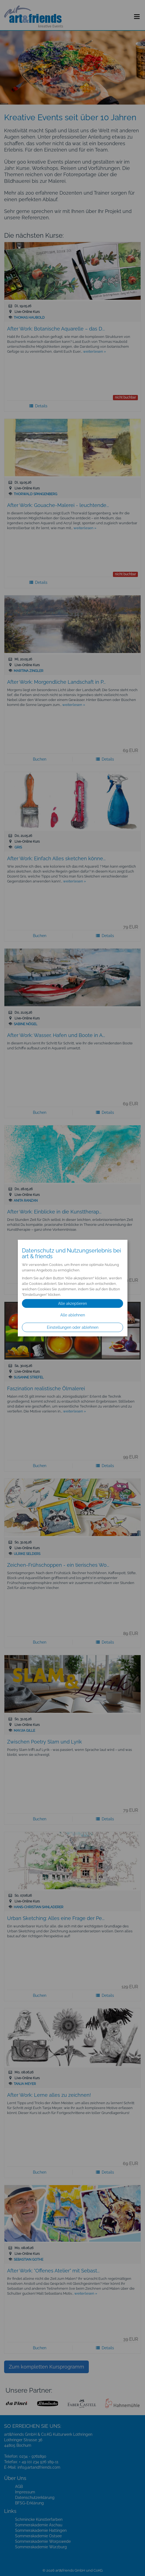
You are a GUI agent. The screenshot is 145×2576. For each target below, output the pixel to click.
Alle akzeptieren (72, 1303)
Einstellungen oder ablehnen (72, 1327)
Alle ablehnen (72, 1315)
